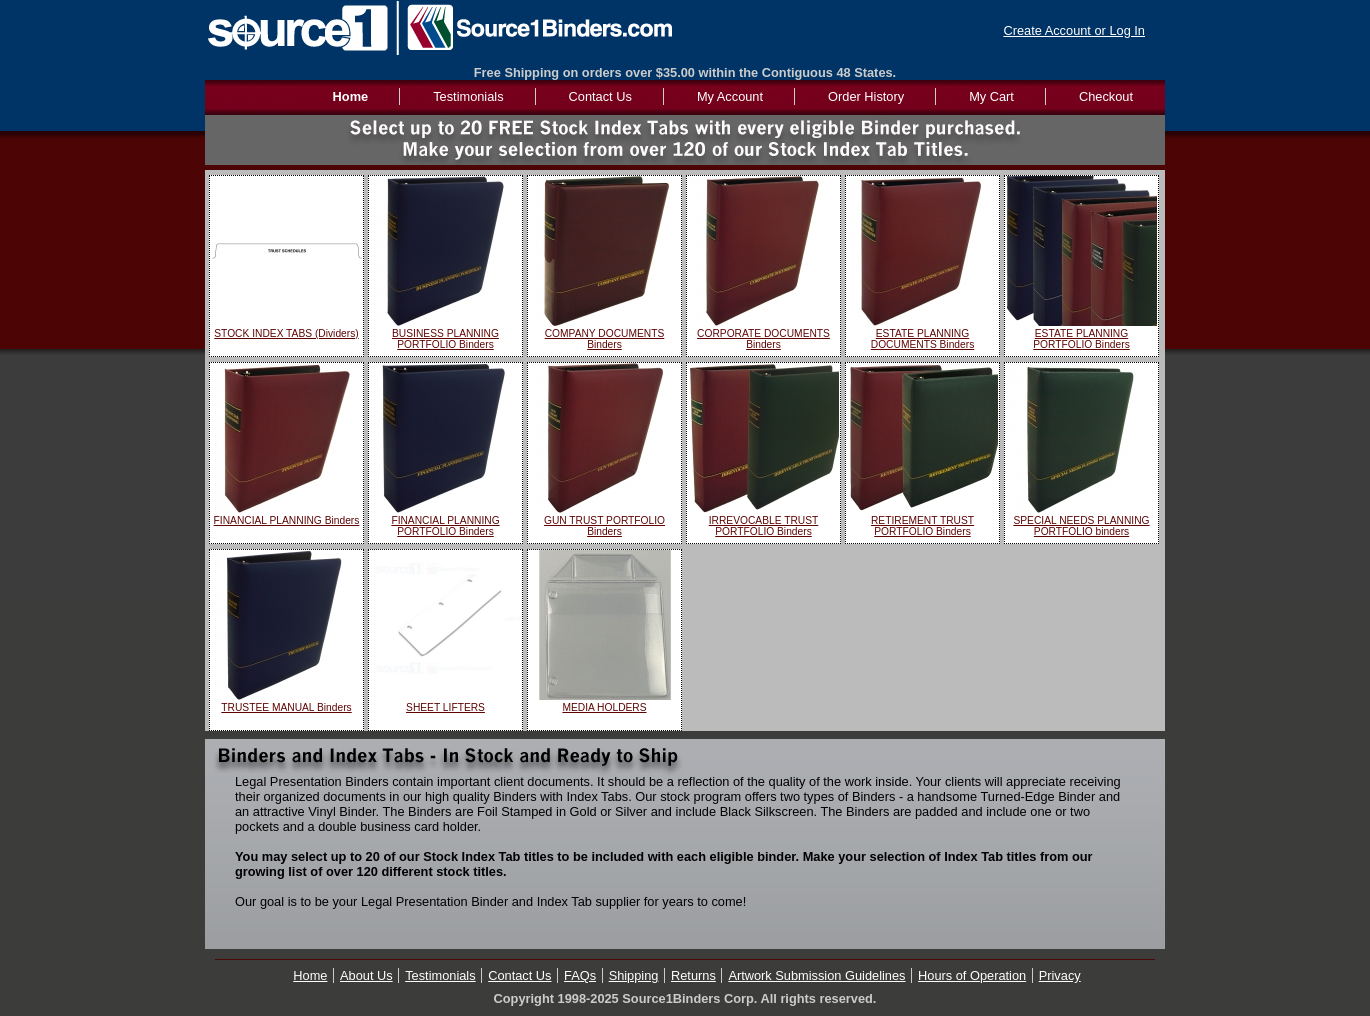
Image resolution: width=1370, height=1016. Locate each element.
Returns (693, 975)
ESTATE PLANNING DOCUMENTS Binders (923, 339)
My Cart (991, 96)
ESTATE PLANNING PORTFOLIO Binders (1081, 339)
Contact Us (600, 96)
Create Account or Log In (1074, 30)
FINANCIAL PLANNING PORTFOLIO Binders (445, 526)
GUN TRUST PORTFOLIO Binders (604, 526)
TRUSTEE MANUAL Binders (286, 707)
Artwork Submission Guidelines (816, 975)
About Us (366, 975)
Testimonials (468, 96)
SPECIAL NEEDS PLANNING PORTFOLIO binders (1081, 526)
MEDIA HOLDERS (604, 707)
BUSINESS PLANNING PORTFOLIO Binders (445, 339)
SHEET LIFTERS (445, 707)
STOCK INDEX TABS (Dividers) (286, 333)
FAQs (580, 975)
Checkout (1106, 96)
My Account (730, 96)
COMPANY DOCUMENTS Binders (605, 339)
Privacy (1060, 975)
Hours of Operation (972, 975)
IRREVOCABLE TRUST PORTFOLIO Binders (764, 526)
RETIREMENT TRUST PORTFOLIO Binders (922, 526)
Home (310, 975)
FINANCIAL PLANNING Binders (287, 520)
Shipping (634, 975)
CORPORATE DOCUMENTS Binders (763, 339)
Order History (866, 96)
